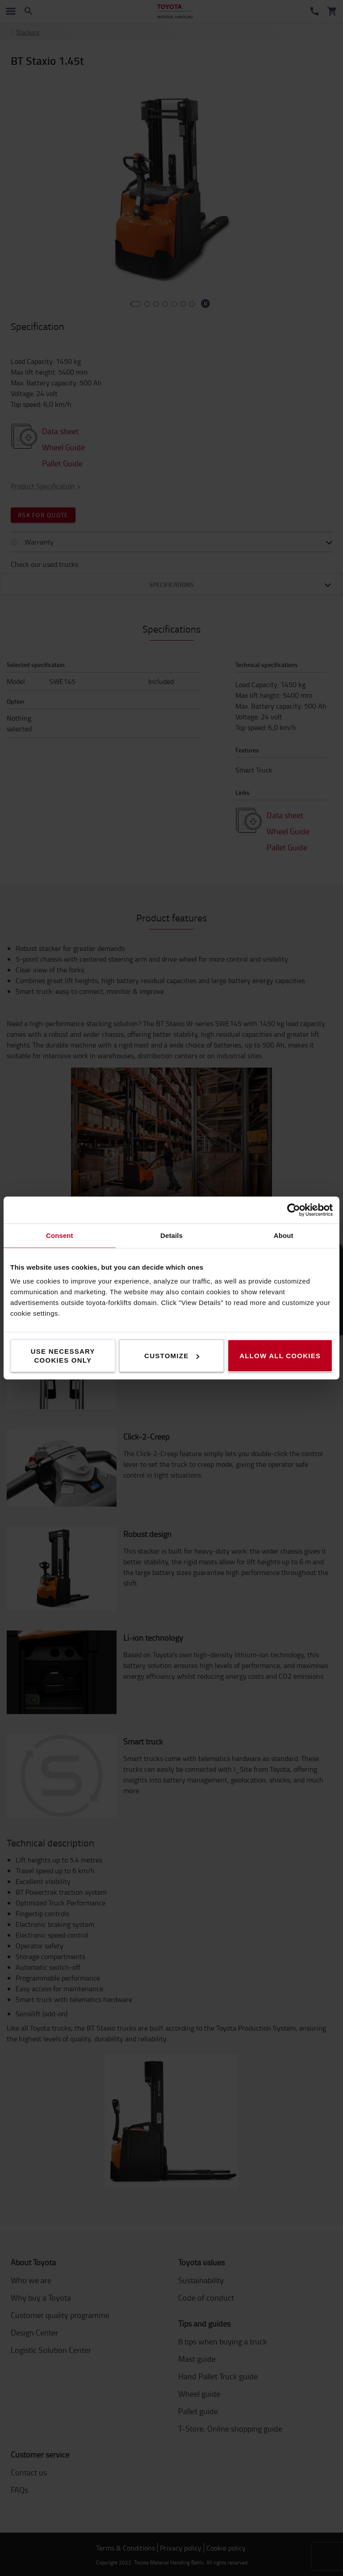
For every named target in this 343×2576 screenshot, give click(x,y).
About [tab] (283, 1235)
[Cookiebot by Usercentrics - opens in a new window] (294, 1210)
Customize (171, 1356)
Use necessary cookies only (63, 1355)
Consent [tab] (59, 1235)
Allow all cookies (280, 1356)
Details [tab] (171, 1235)
